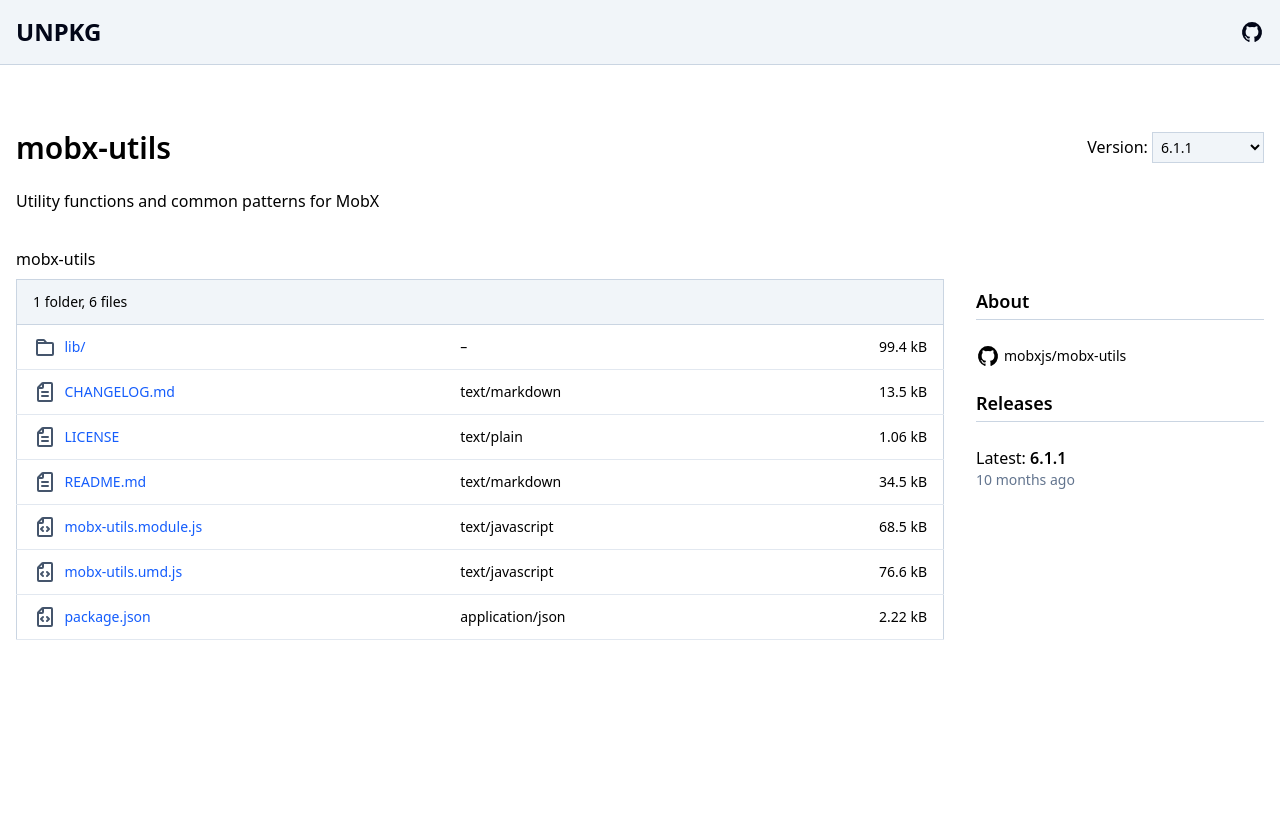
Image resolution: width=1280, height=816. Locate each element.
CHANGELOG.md (120, 391)
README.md (106, 481)
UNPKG (58, 31)
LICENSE (92, 436)
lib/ (75, 346)
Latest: (1021, 458)
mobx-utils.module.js (134, 526)
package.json (108, 616)
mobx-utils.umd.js (124, 571)
